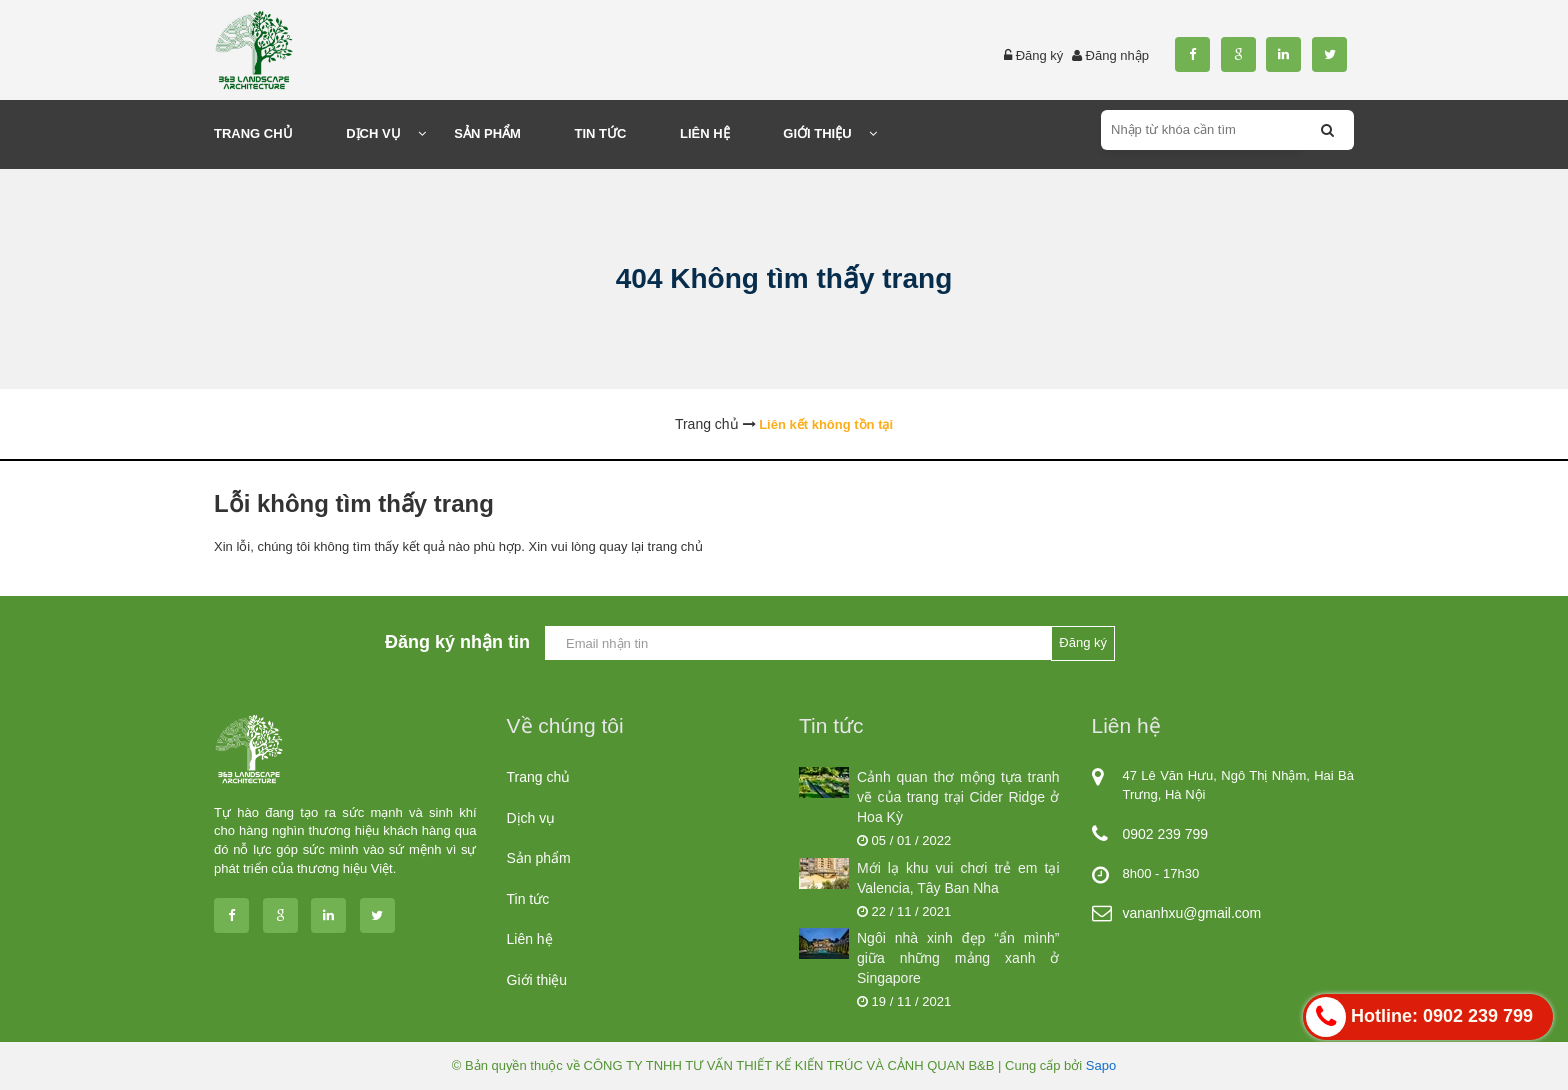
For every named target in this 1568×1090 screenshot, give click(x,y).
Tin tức (528, 899)
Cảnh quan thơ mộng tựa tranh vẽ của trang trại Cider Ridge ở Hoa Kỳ (958, 797)
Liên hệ (530, 939)
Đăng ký (1040, 55)
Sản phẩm (539, 858)
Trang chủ (539, 777)
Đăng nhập (1117, 55)
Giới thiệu (537, 980)
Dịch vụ (531, 818)
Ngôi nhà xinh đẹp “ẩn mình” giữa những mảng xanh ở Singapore (958, 958)
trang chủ (675, 546)
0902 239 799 (1166, 834)
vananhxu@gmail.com (1192, 913)
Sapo (1101, 1065)
